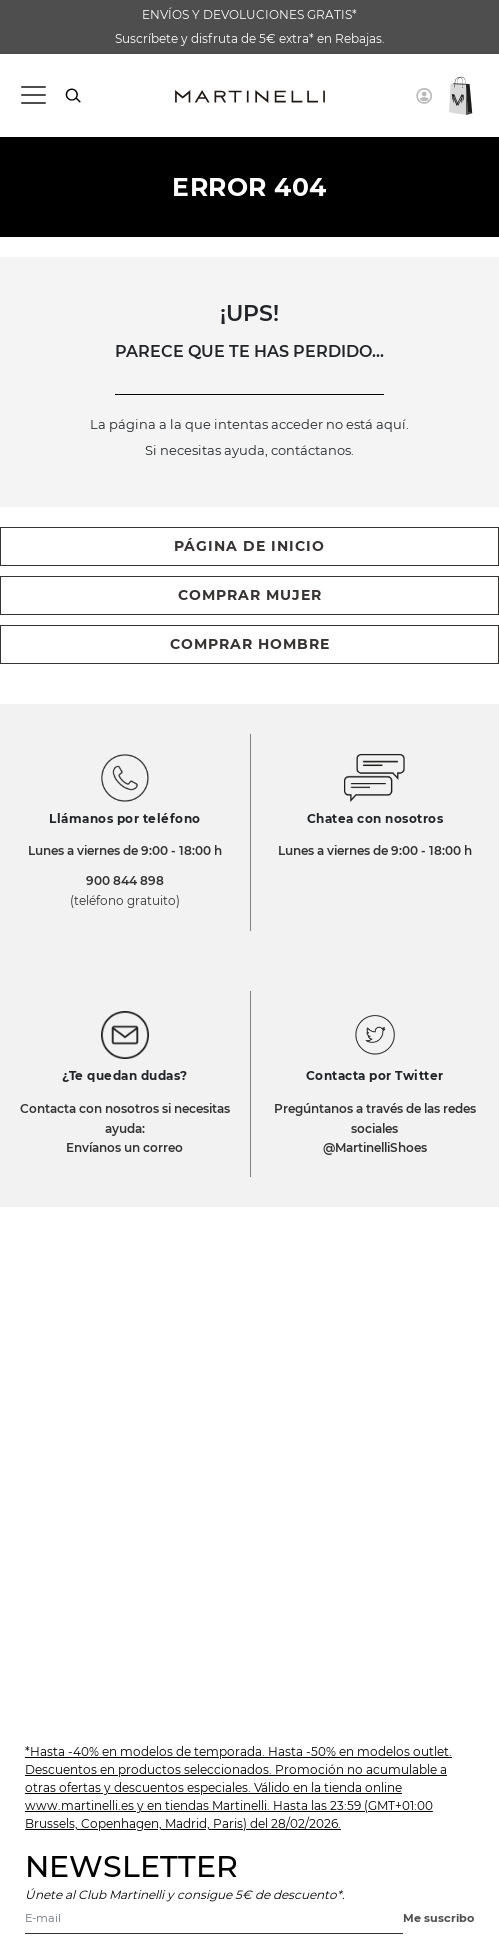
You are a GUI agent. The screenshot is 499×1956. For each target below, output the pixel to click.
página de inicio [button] (249, 546)
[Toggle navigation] (32, 95)
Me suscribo (438, 1918)
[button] (424, 96)
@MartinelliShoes (375, 1147)
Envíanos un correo (124, 1147)
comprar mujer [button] (250, 595)
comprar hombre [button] (250, 644)
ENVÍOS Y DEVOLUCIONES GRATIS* (249, 14)
